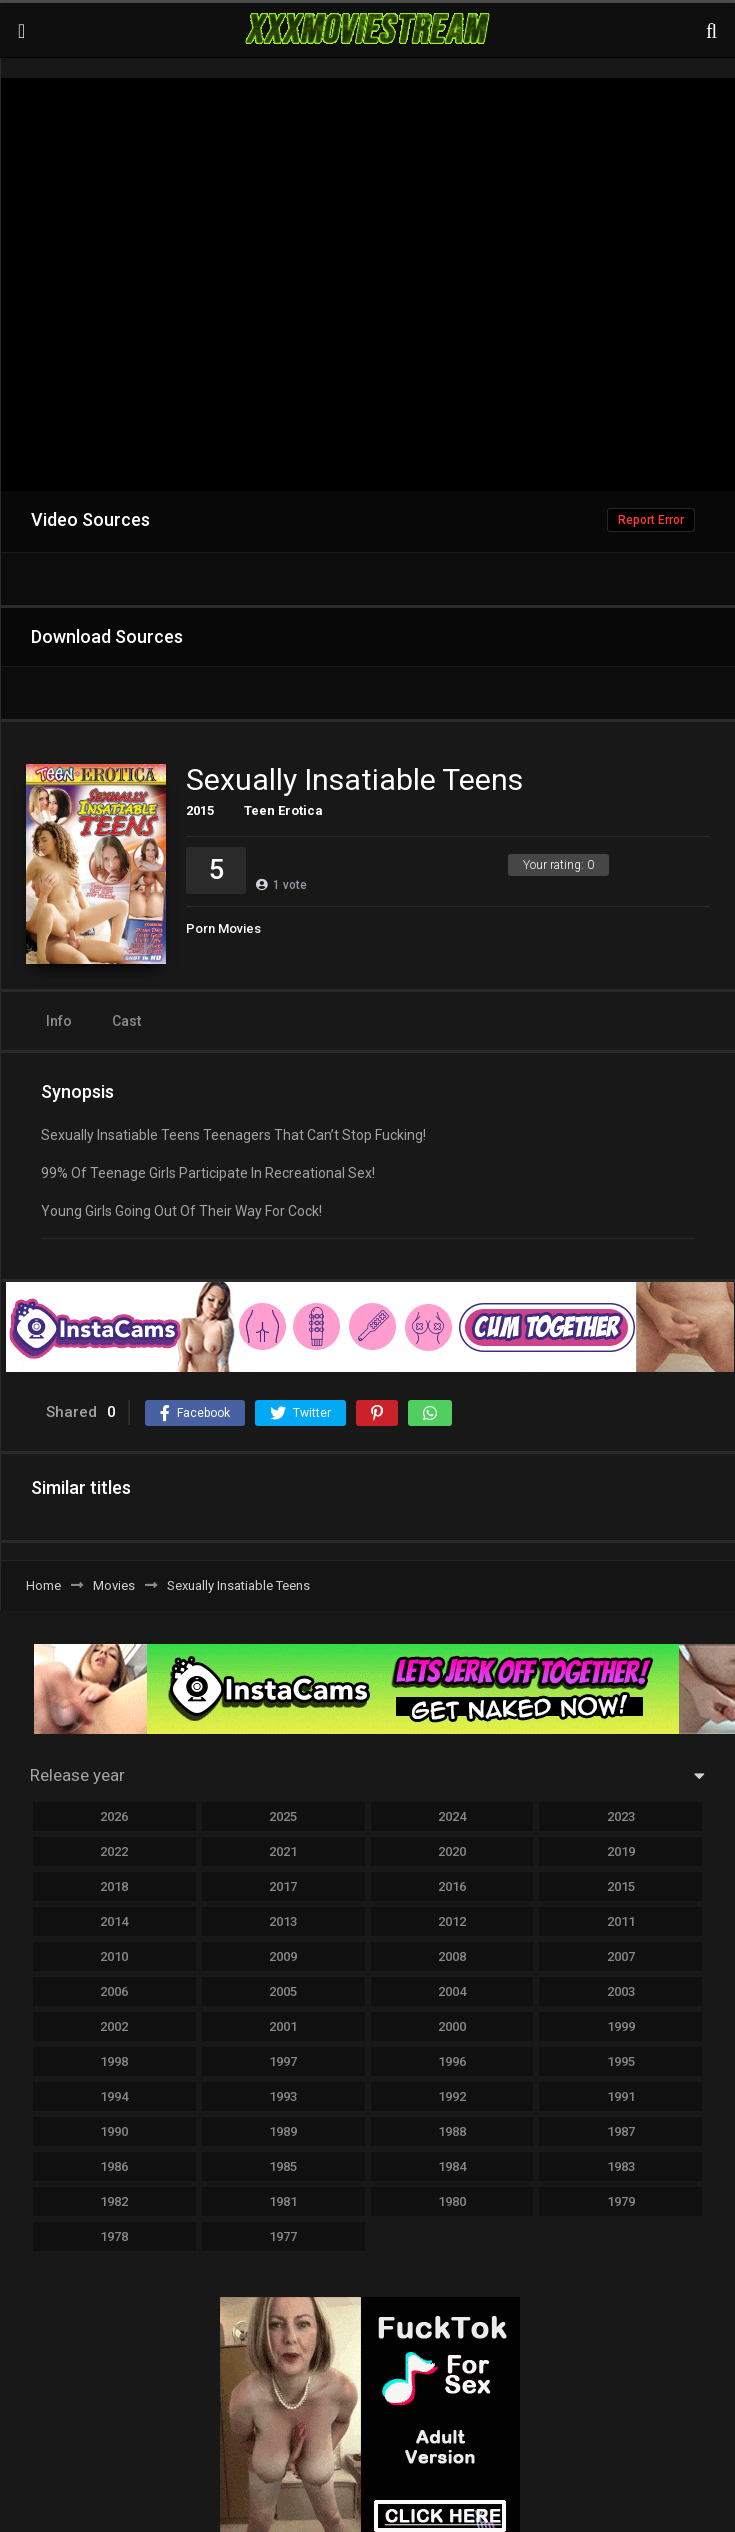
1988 (452, 2131)
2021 (283, 1851)
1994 (114, 2096)
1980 (452, 2201)
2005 (283, 1991)
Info (59, 1021)
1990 (114, 2131)
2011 (621, 1921)
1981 (283, 2201)
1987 (621, 2131)
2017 (283, 1886)
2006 (114, 1991)
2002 (114, 2026)
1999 (621, 2026)
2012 (452, 1921)
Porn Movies (223, 928)
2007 (621, 1956)
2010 (114, 1956)
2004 (452, 1991)
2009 (283, 1956)
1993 (283, 2096)
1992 (452, 2096)
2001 (283, 2026)
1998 (114, 2061)
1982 (114, 2201)
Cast (126, 1021)
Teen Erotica (283, 810)
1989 (283, 2131)
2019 (621, 1851)
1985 (283, 2166)
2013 (283, 1921)
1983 (621, 2166)
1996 (452, 2061)
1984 (452, 2166)
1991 (621, 2096)
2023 (621, 1816)
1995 (621, 2061)
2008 (452, 1956)
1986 (114, 2166)
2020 (452, 1851)
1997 (283, 2061)
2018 (114, 1886)
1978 (114, 2236)
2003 (621, 1991)
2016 (452, 1886)
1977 (283, 2236)
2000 (452, 2026)
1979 (621, 2201)
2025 (283, 1816)
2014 (114, 1921)
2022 (114, 1851)
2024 (452, 1816)
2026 (114, 1816)
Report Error (651, 520)
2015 (200, 810)
